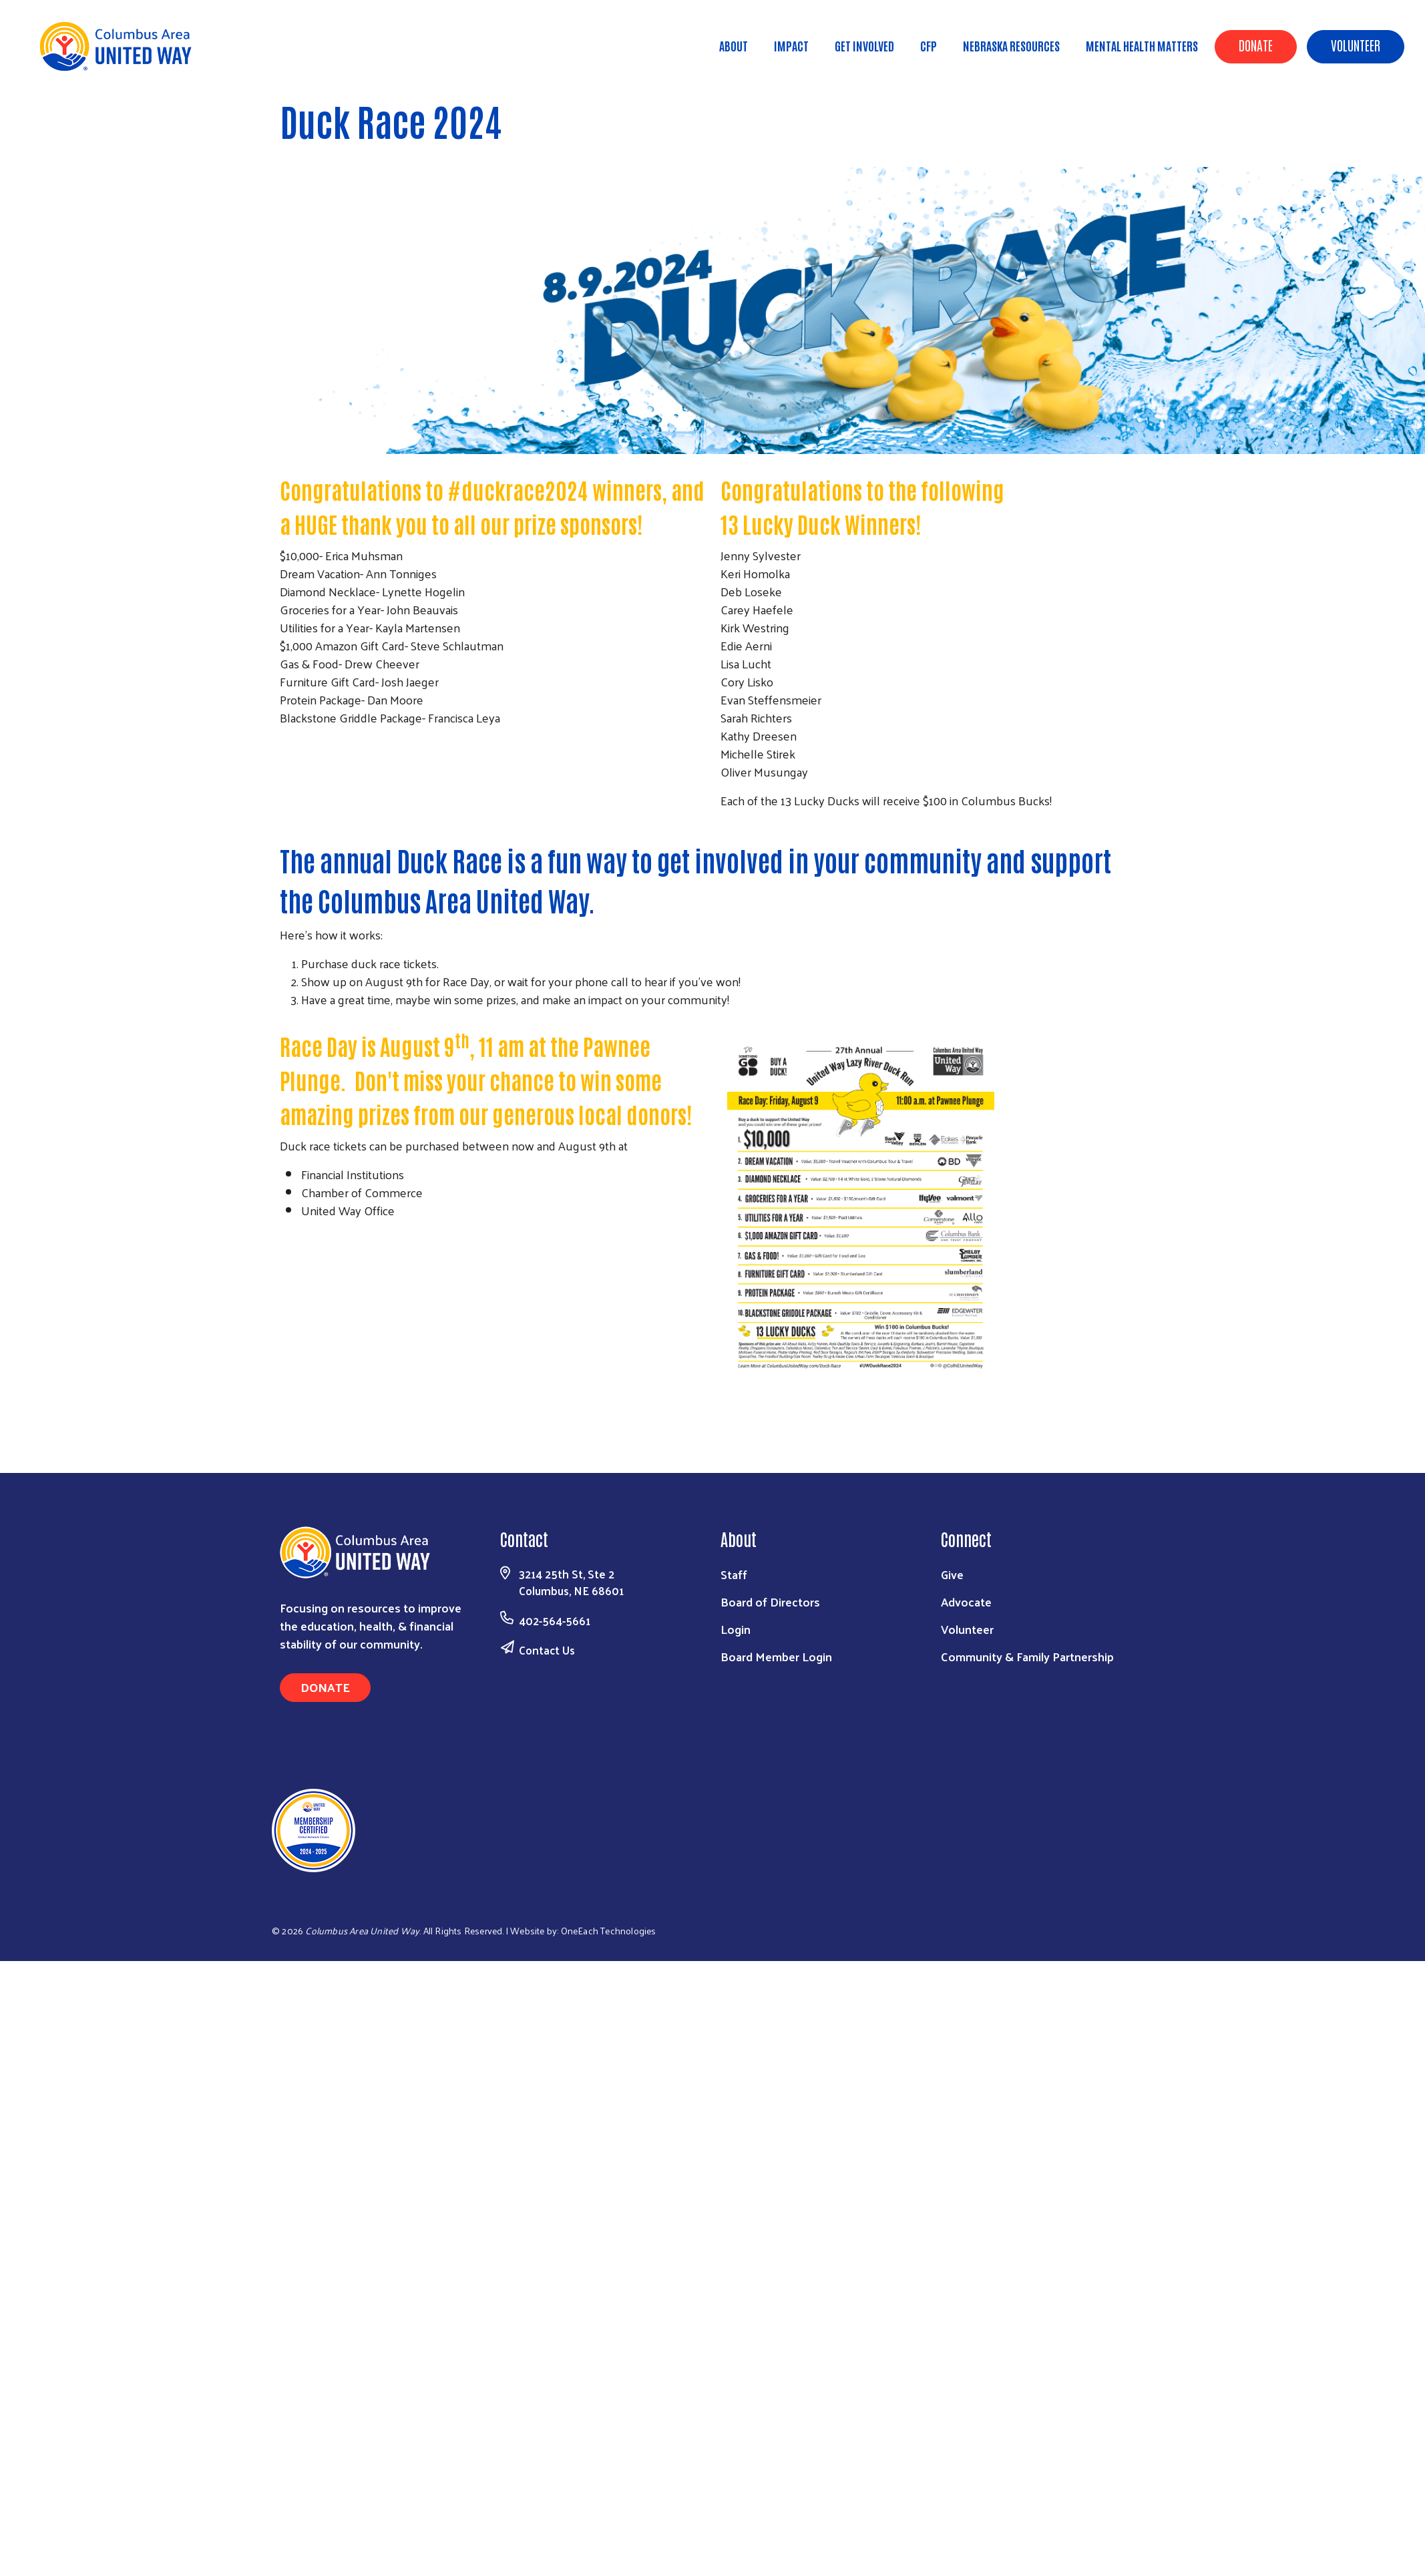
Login (736, 1629)
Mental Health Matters (1142, 45)
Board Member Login (776, 1656)
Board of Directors (770, 1601)
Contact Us (547, 1650)
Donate (1256, 44)
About (733, 45)
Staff (734, 1574)
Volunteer (1355, 44)
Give (952, 1574)
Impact (791, 45)
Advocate (966, 1601)
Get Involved (864, 45)
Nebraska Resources (1011, 45)
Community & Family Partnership (1027, 1656)
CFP (928, 45)
